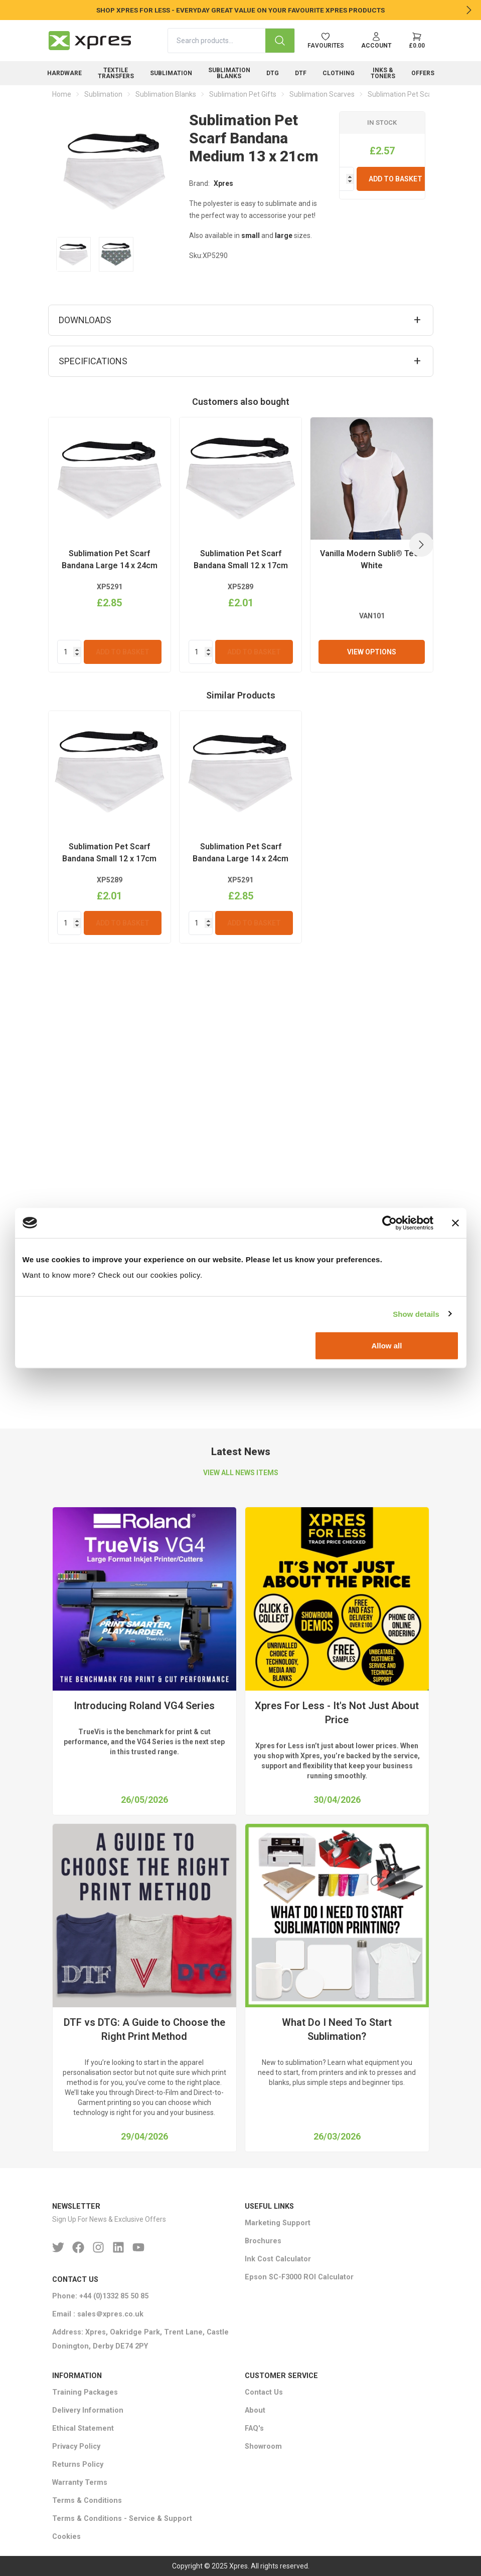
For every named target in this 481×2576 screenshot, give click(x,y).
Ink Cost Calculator (278, 2259)
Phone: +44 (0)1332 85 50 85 (100, 2296)
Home (61, 94)
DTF (300, 73)
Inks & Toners (383, 73)
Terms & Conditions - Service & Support (122, 2518)
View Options (371, 1109)
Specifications (93, 361)
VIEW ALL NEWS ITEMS (240, 1473)
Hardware (64, 73)
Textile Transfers (116, 73)
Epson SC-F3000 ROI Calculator (299, 2277)
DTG (272, 73)
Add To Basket (395, 179)
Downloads (85, 320)
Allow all (387, 1345)
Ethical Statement (83, 2428)
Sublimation (171, 73)
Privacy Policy (76, 2446)
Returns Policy (77, 2464)
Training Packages (85, 2392)
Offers (422, 73)
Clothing (339, 73)
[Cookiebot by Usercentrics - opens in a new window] (389, 1222)
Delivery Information (87, 2410)
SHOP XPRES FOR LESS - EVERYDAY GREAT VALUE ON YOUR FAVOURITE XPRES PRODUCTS (240, 10)
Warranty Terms (79, 2482)
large (283, 235)
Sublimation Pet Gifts (242, 94)
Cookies (66, 2536)
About (255, 2410)
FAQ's (254, 2428)
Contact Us (264, 2392)
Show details (416, 1313)
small (250, 235)
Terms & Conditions (87, 2500)
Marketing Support (277, 2223)
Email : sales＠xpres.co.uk (97, 2314)
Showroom (263, 2446)
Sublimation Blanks (229, 73)
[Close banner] (455, 1222)
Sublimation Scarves (322, 94)
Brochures (263, 2241)
